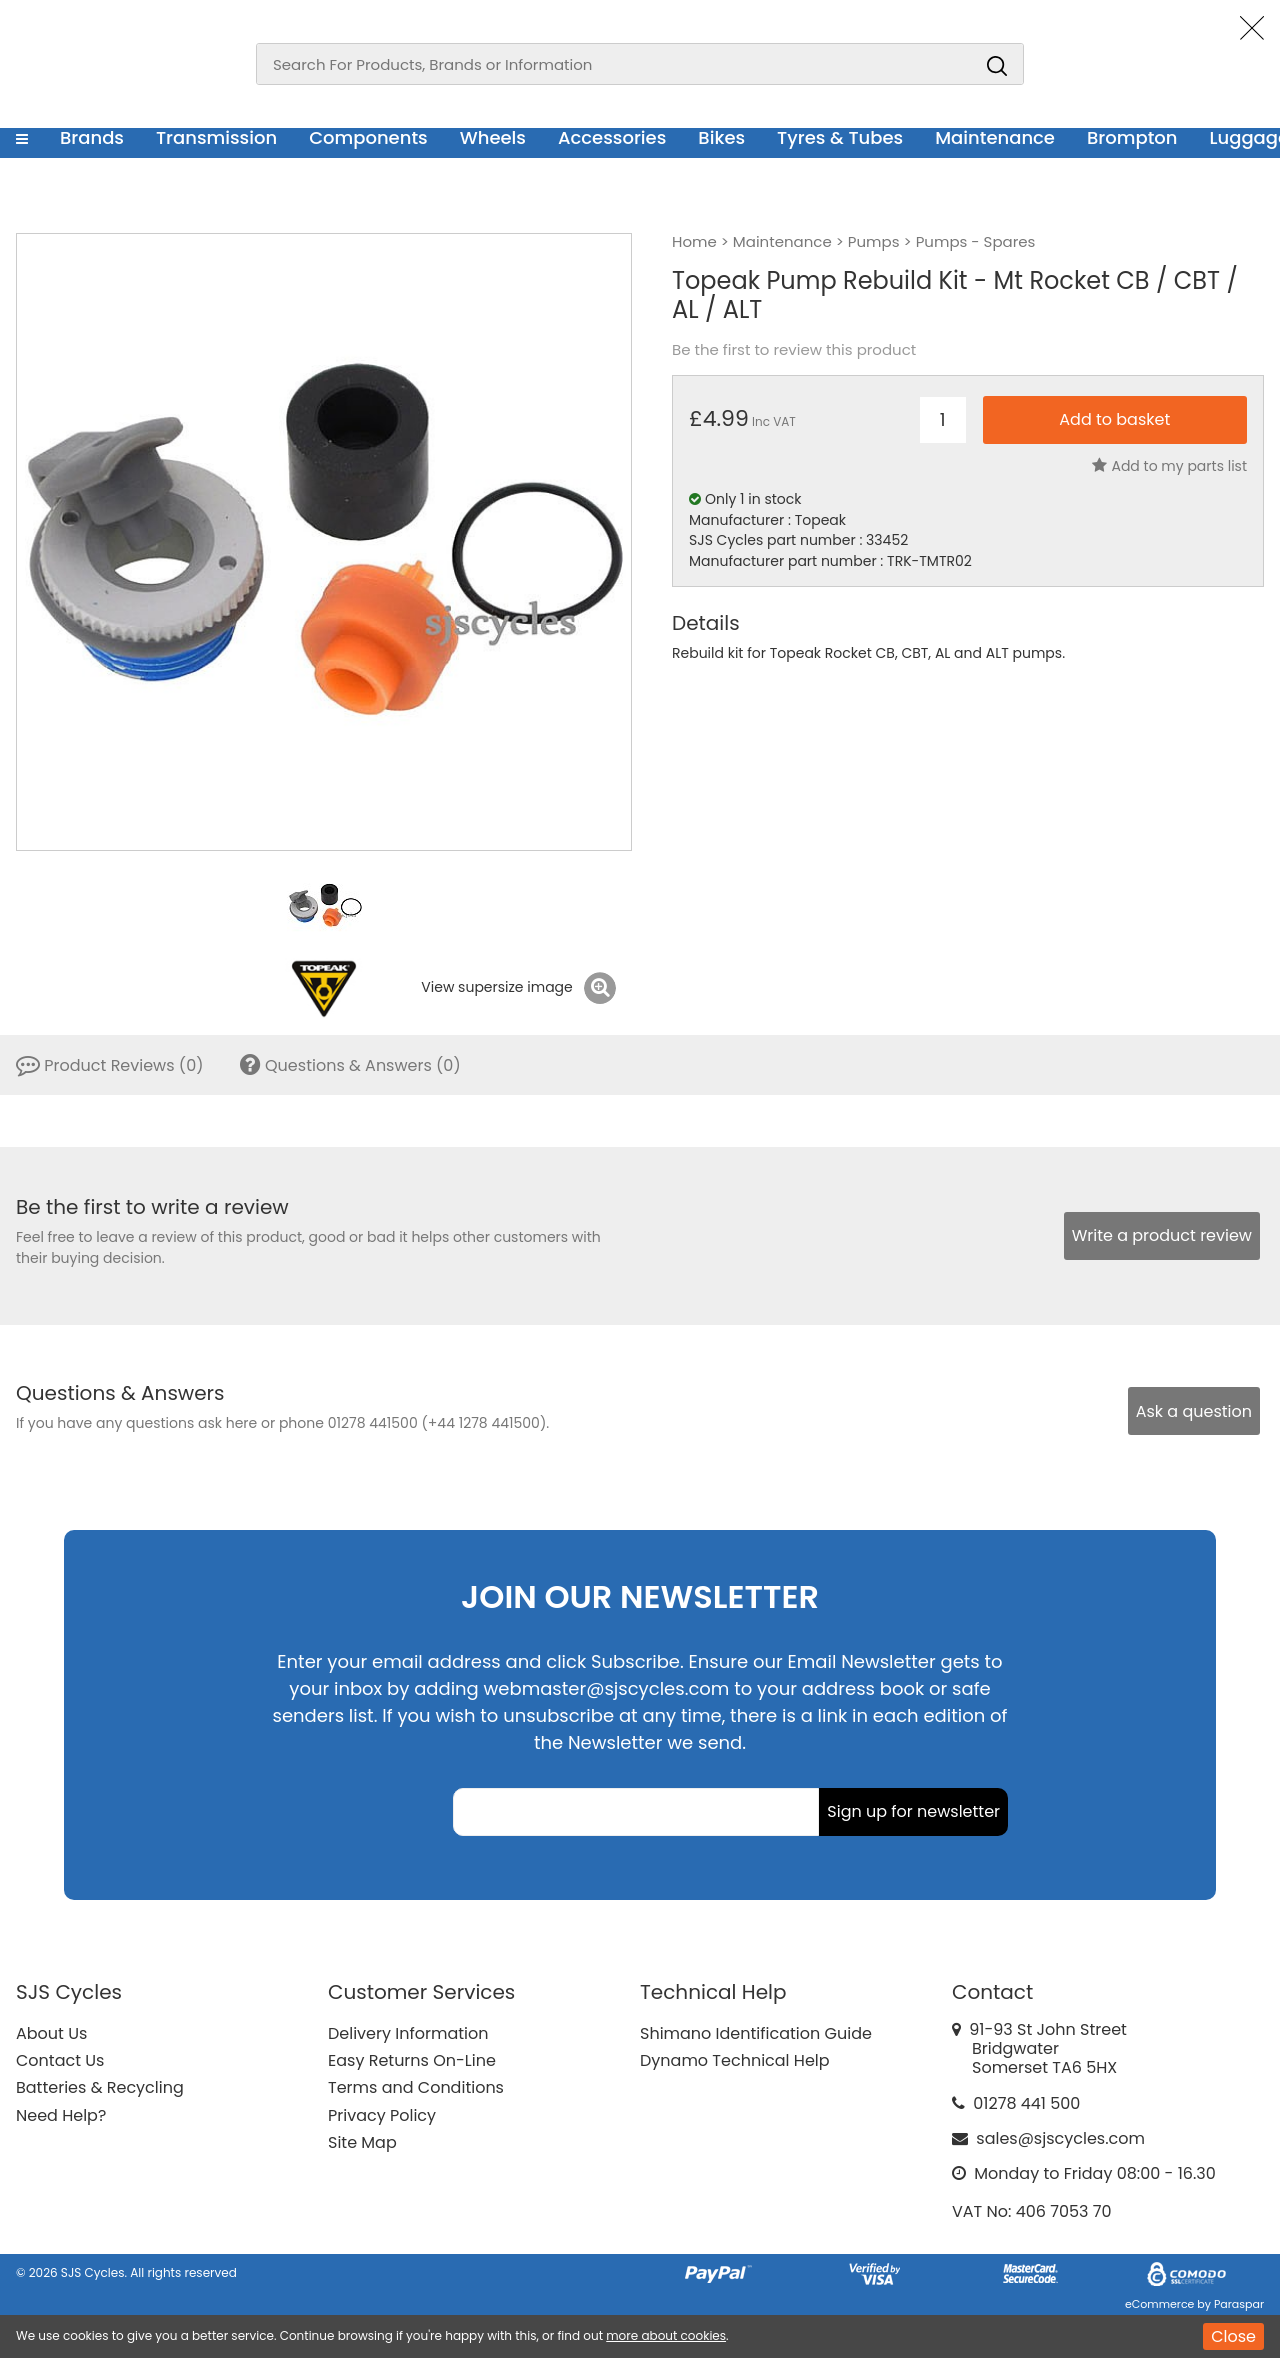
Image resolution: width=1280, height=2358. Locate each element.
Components (368, 137)
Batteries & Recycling (100, 2087)
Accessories (612, 137)
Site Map (362, 2142)
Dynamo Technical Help (735, 2060)
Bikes (721, 137)
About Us (51, 2033)
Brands (92, 137)
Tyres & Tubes (840, 137)
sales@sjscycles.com (1060, 2138)
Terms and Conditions (416, 2087)
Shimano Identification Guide (756, 2033)
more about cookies (666, 2335)
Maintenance (995, 137)
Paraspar (1239, 2304)
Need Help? (61, 2115)
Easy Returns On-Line (412, 2060)
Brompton (1132, 137)
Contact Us (60, 2060)
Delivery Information (408, 2033)
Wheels (493, 137)
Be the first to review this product (794, 350)
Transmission (216, 137)
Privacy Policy (382, 2115)
